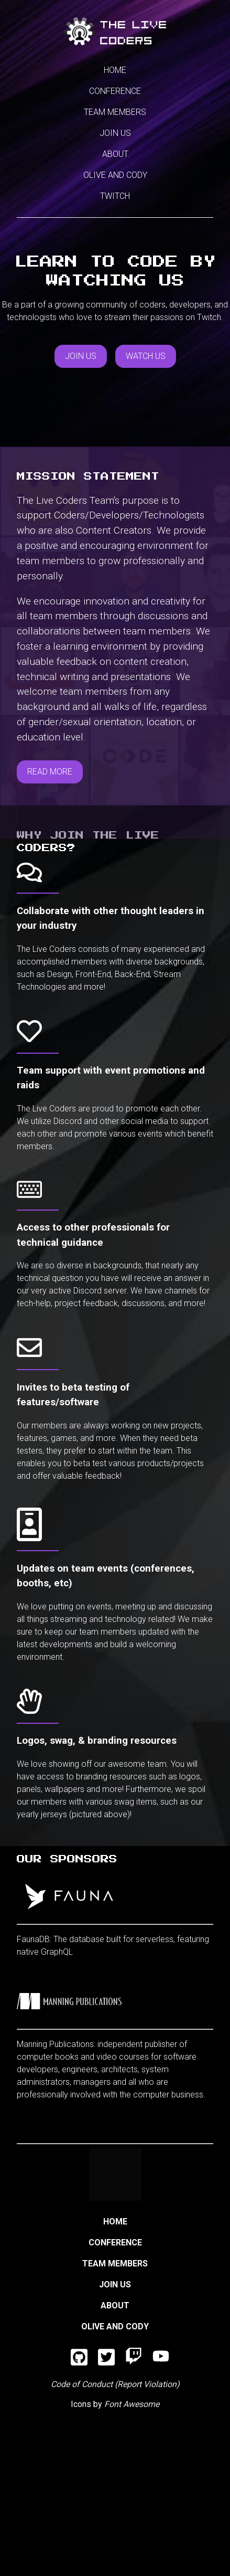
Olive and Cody (115, 175)
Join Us (115, 133)
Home (115, 70)
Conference (115, 91)
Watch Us (146, 356)
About (115, 154)
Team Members (115, 112)
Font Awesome (131, 2404)
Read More (49, 772)
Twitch (115, 196)
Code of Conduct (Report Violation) (115, 2384)
